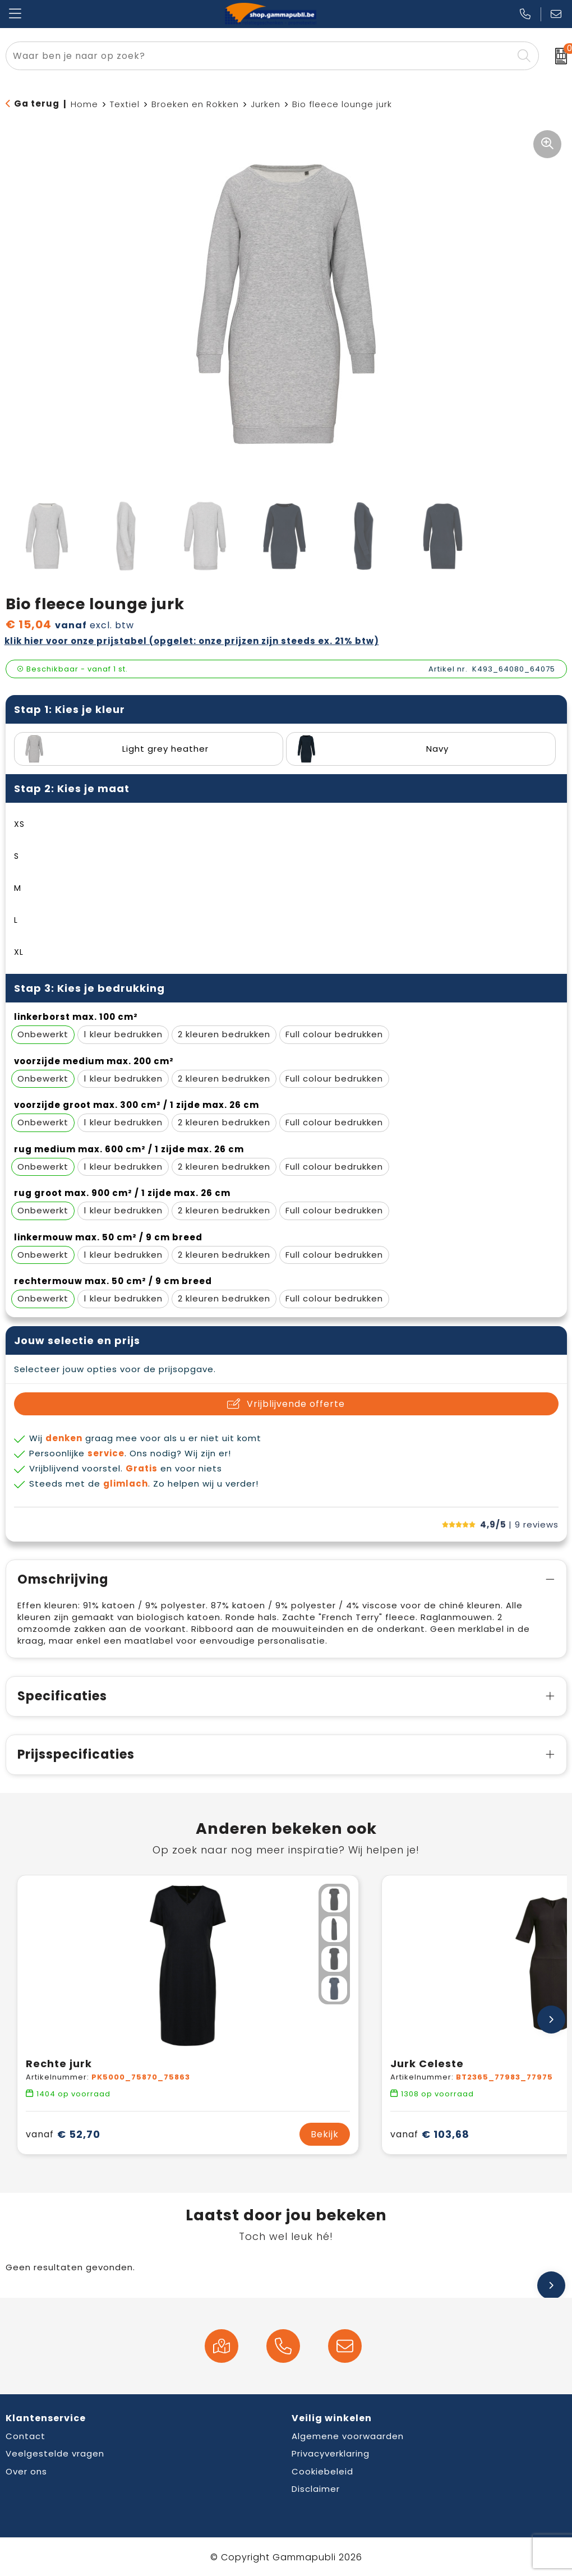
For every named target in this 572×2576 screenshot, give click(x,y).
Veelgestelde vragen (55, 2453)
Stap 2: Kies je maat (72, 788)
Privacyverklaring (331, 2453)
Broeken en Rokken (195, 104)
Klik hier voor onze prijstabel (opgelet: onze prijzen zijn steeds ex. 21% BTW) (191, 641)
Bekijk (325, 2134)
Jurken (265, 104)
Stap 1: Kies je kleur (69, 709)
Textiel (125, 104)
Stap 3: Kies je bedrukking (89, 988)
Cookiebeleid (322, 2471)
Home (84, 104)
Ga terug (36, 103)
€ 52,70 (63, 2134)
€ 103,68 (429, 2134)
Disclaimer (316, 2489)
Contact (25, 2436)
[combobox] (259, 55)
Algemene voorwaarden (348, 2436)
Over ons (26, 2471)
